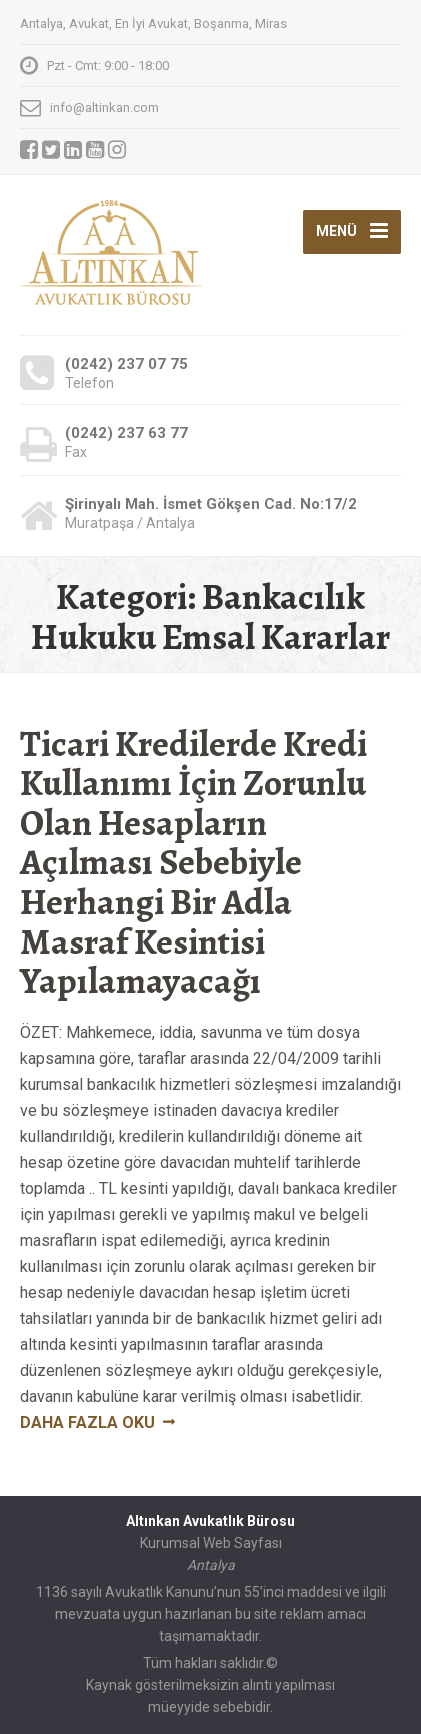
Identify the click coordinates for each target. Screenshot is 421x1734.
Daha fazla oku (87, 1422)
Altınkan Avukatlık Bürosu (210, 1521)
